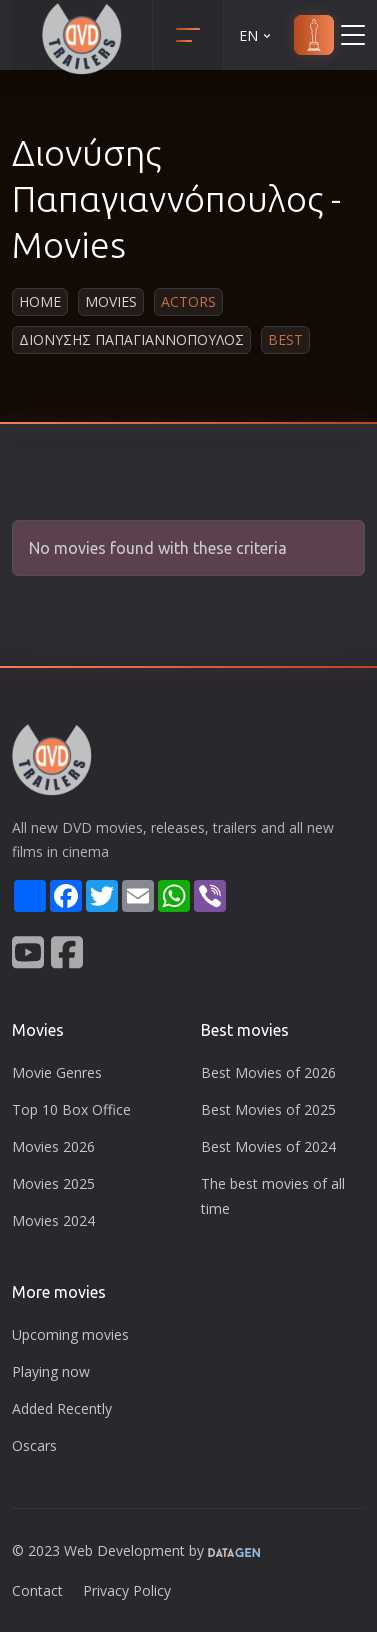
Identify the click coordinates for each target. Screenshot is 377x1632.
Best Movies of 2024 (268, 1146)
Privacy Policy (127, 1590)
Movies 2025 (53, 1183)
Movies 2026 (53, 1146)
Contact (37, 1590)
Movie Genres (57, 1072)
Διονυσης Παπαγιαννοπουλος (131, 339)
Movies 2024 (53, 1220)
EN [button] (256, 35)
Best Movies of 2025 (268, 1109)
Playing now (51, 1371)
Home (40, 301)
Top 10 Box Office (71, 1109)
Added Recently (62, 1408)
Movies (111, 301)
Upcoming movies (70, 1334)
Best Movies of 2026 (268, 1072)
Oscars (34, 1445)
